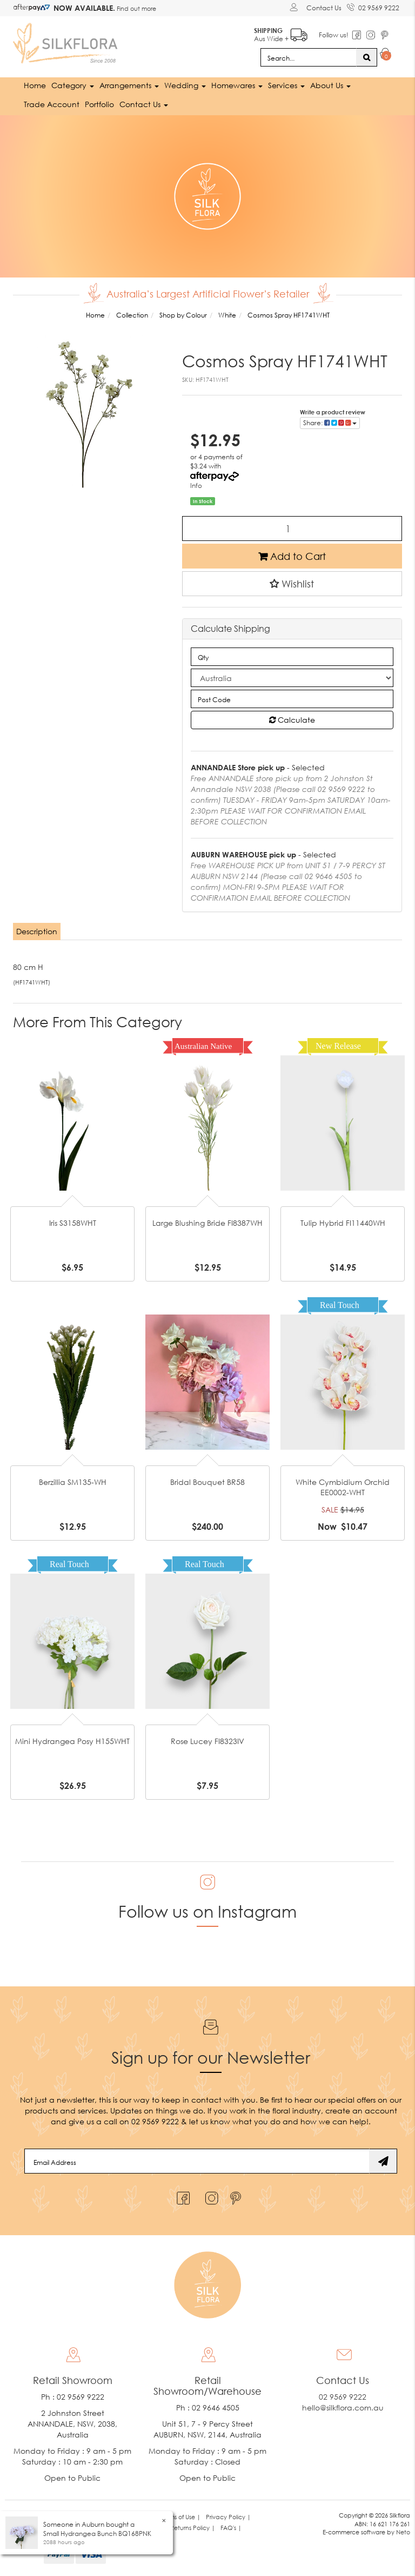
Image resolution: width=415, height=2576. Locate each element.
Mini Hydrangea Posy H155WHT (72, 1740)
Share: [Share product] (330, 423)
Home (35, 85)
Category (72, 85)
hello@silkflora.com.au (343, 2407)
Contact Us (324, 8)
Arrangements (129, 85)
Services (286, 85)
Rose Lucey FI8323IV (207, 1740)
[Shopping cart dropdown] (385, 55)
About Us (330, 85)
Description (36, 931)
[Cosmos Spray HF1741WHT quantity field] (292, 528)
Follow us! (334, 35)
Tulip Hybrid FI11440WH (342, 1222)
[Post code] (292, 699)
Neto (403, 2531)
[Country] (292, 678)
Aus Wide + (280, 33)
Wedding (185, 85)
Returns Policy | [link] (192, 2527)
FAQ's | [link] (231, 2527)
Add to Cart (292, 556)
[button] (292, 583)
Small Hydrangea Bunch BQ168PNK (97, 2533)
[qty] (292, 657)
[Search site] (366, 57)
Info (196, 485)
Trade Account (51, 104)
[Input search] (308, 57)
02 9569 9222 (373, 6)
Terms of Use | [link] (180, 2516)
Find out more (135, 8)
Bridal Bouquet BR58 (207, 1481)
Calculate (292, 719)
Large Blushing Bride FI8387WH (207, 1222)
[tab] (37, 931)
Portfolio (99, 104)
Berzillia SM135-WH (72, 1481)
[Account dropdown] (295, 7)
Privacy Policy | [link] (228, 2516)
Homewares (237, 85)
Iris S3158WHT (72, 1222)
